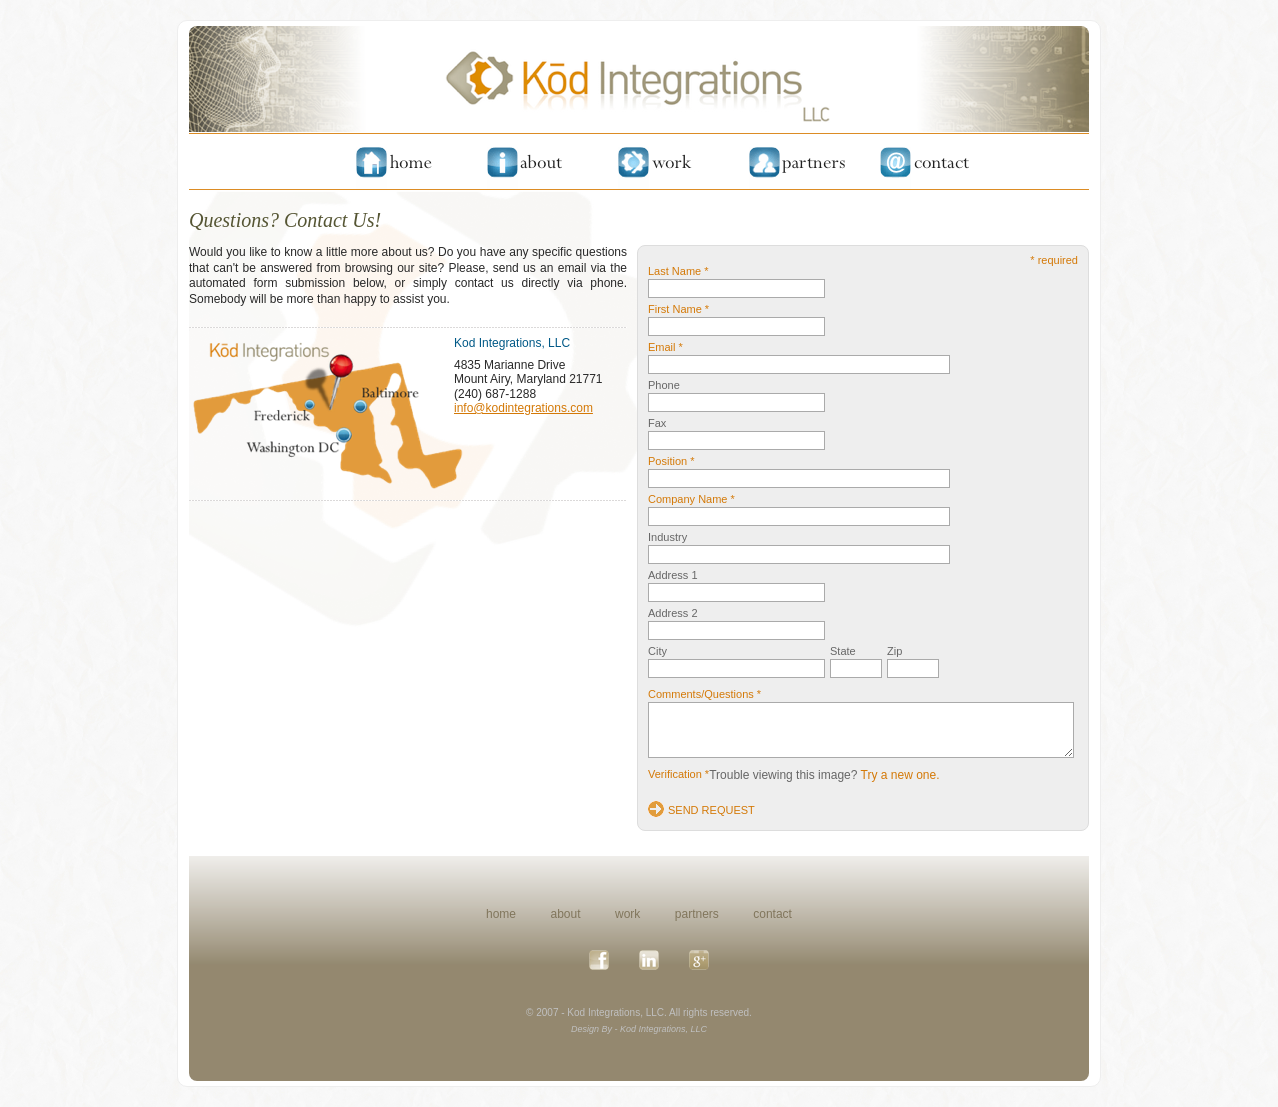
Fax (657, 423)
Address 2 (673, 613)
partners (697, 914)
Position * (671, 461)
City (657, 651)
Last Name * (678, 271)
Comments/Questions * (704, 694)
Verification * (678, 774)
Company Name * (691, 499)
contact (772, 914)
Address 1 (673, 575)
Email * (665, 347)
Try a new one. (900, 775)
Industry (667, 537)
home (501, 914)
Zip (894, 651)
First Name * (678, 309)
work (627, 914)
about (566, 914)
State (843, 651)
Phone (664, 385)
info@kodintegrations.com (523, 408)
